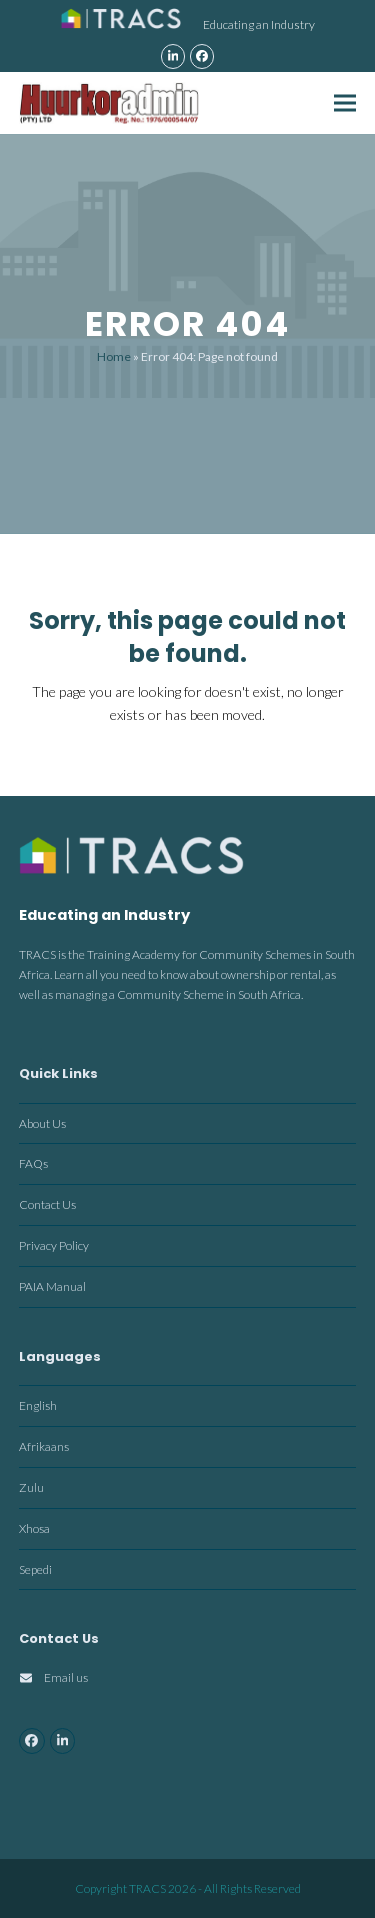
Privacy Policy (54, 1245)
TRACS (147, 1888)
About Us (42, 1123)
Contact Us (47, 1204)
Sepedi (35, 1569)
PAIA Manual (52, 1286)
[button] (345, 102)
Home (114, 356)
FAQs (33, 1163)
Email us (66, 1677)
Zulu (31, 1487)
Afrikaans (44, 1446)
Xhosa (34, 1528)
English (38, 1405)
